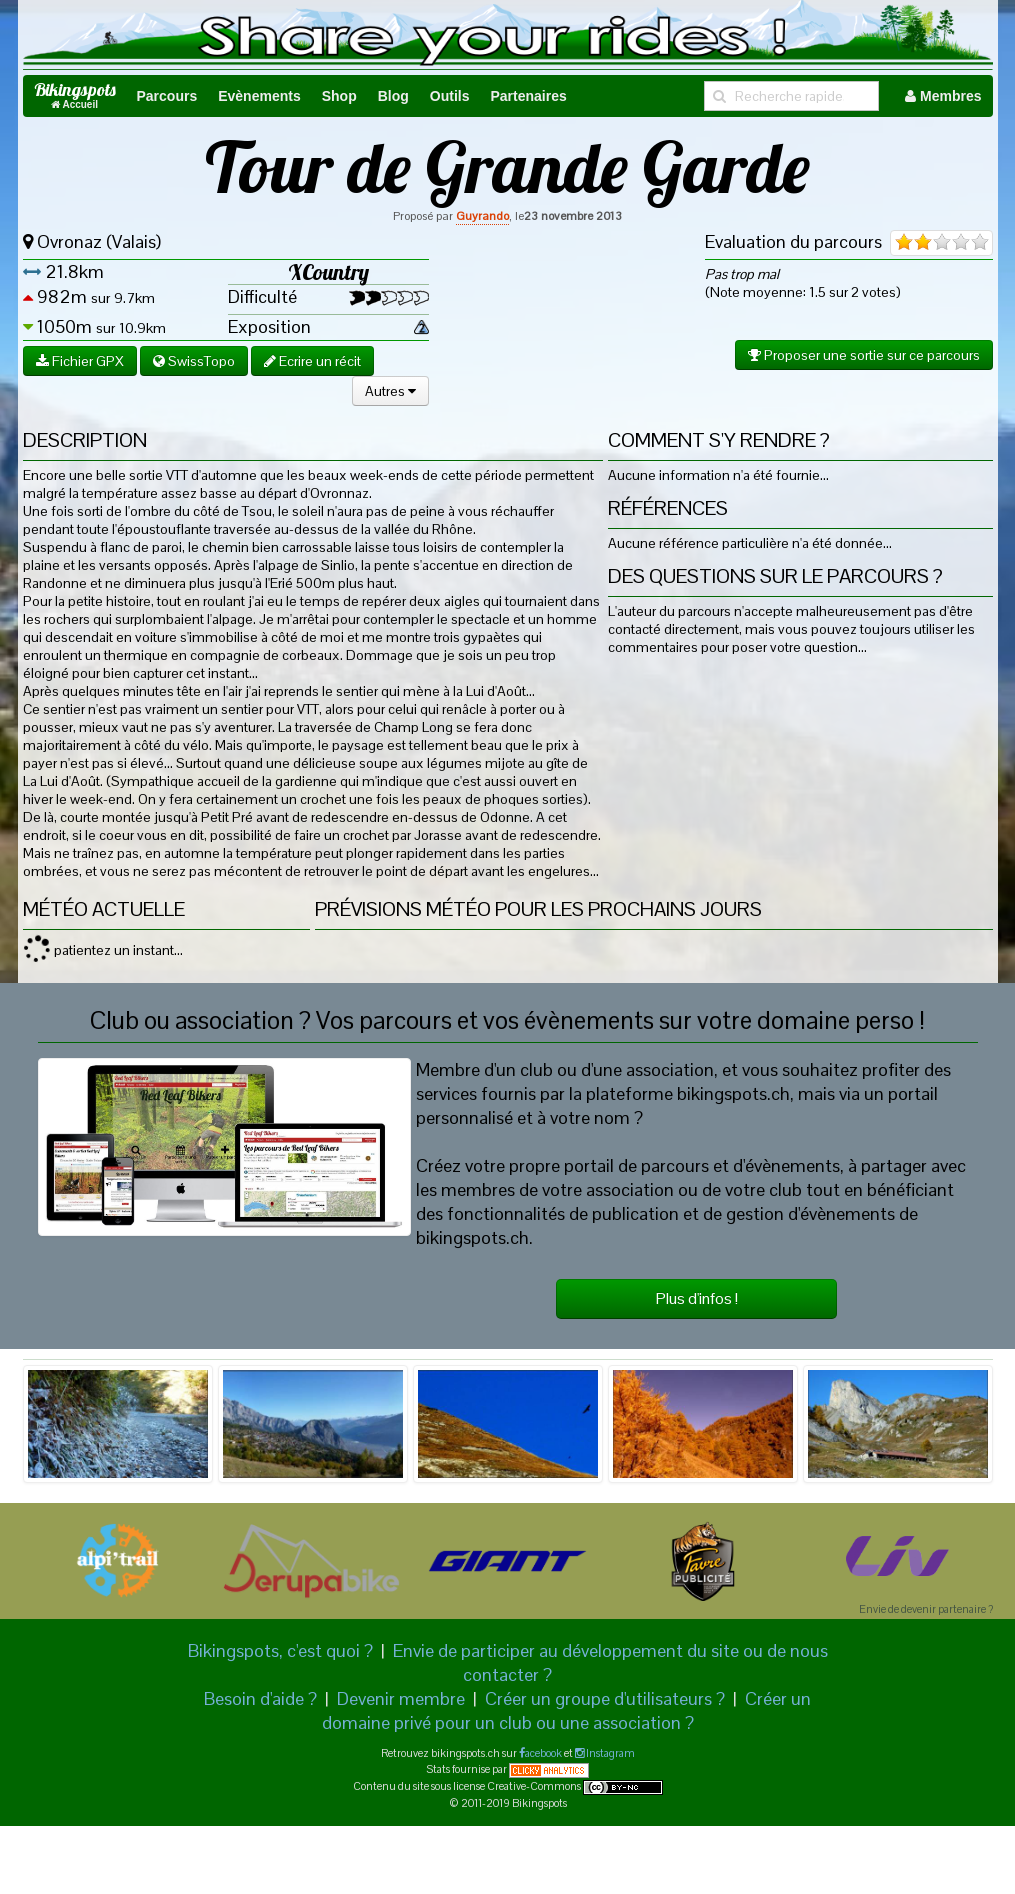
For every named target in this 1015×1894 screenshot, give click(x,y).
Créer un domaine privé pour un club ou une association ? (567, 1710)
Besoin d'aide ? (260, 1698)
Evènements (259, 96)
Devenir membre (401, 1698)
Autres (390, 391)
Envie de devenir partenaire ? (926, 1609)
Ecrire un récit (312, 361)
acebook (543, 1753)
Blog (393, 96)
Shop (339, 96)
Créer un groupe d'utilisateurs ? (605, 1698)
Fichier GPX (80, 361)
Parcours (167, 96)
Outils (450, 96)
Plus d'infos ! (697, 1298)
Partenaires (528, 96)
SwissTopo (194, 361)
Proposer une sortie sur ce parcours (864, 355)
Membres (943, 96)
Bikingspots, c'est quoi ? (280, 1650)
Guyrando (482, 216)
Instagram (609, 1753)
